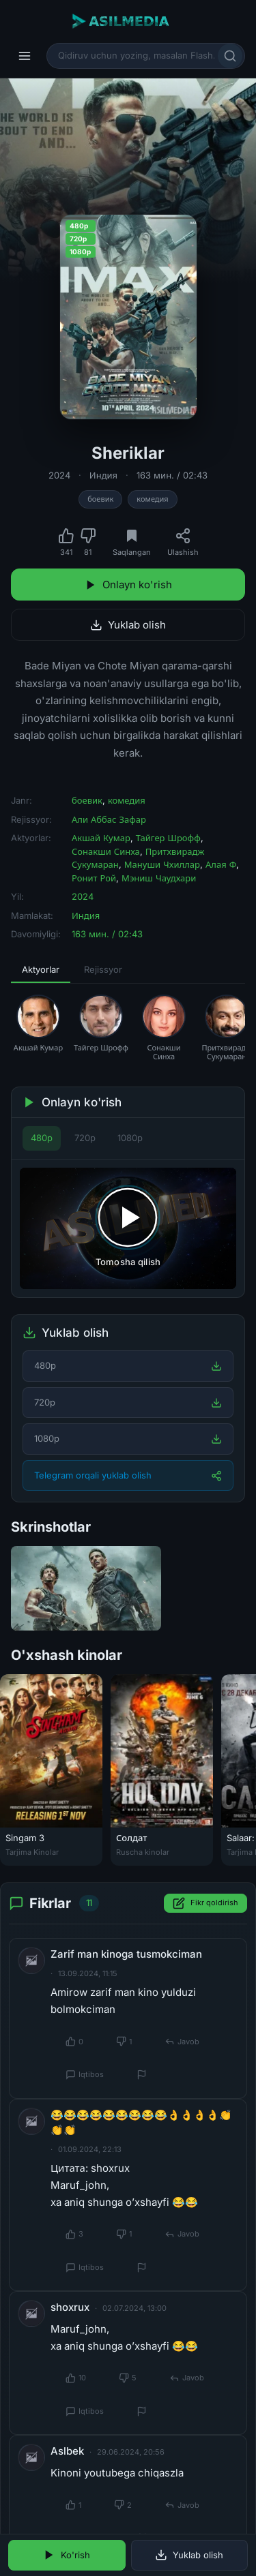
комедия (152, 499)
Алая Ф (220, 864)
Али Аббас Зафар (109, 819)
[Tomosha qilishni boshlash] (128, 1228)
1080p (130, 1137)
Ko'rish (66, 2555)
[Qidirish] (230, 56)
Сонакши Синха (106, 851)
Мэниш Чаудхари (159, 878)
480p (42, 1137)
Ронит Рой (94, 878)
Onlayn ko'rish (128, 584)
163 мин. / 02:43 (172, 475)
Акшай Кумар (101, 837)
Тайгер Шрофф (168, 837)
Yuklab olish (128, 624)
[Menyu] (24, 56)
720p (85, 1137)
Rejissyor (103, 969)
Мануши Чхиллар (162, 864)
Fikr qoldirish (205, 1903)
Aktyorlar (40, 969)
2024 (59, 475)
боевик (100, 499)
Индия (103, 475)
